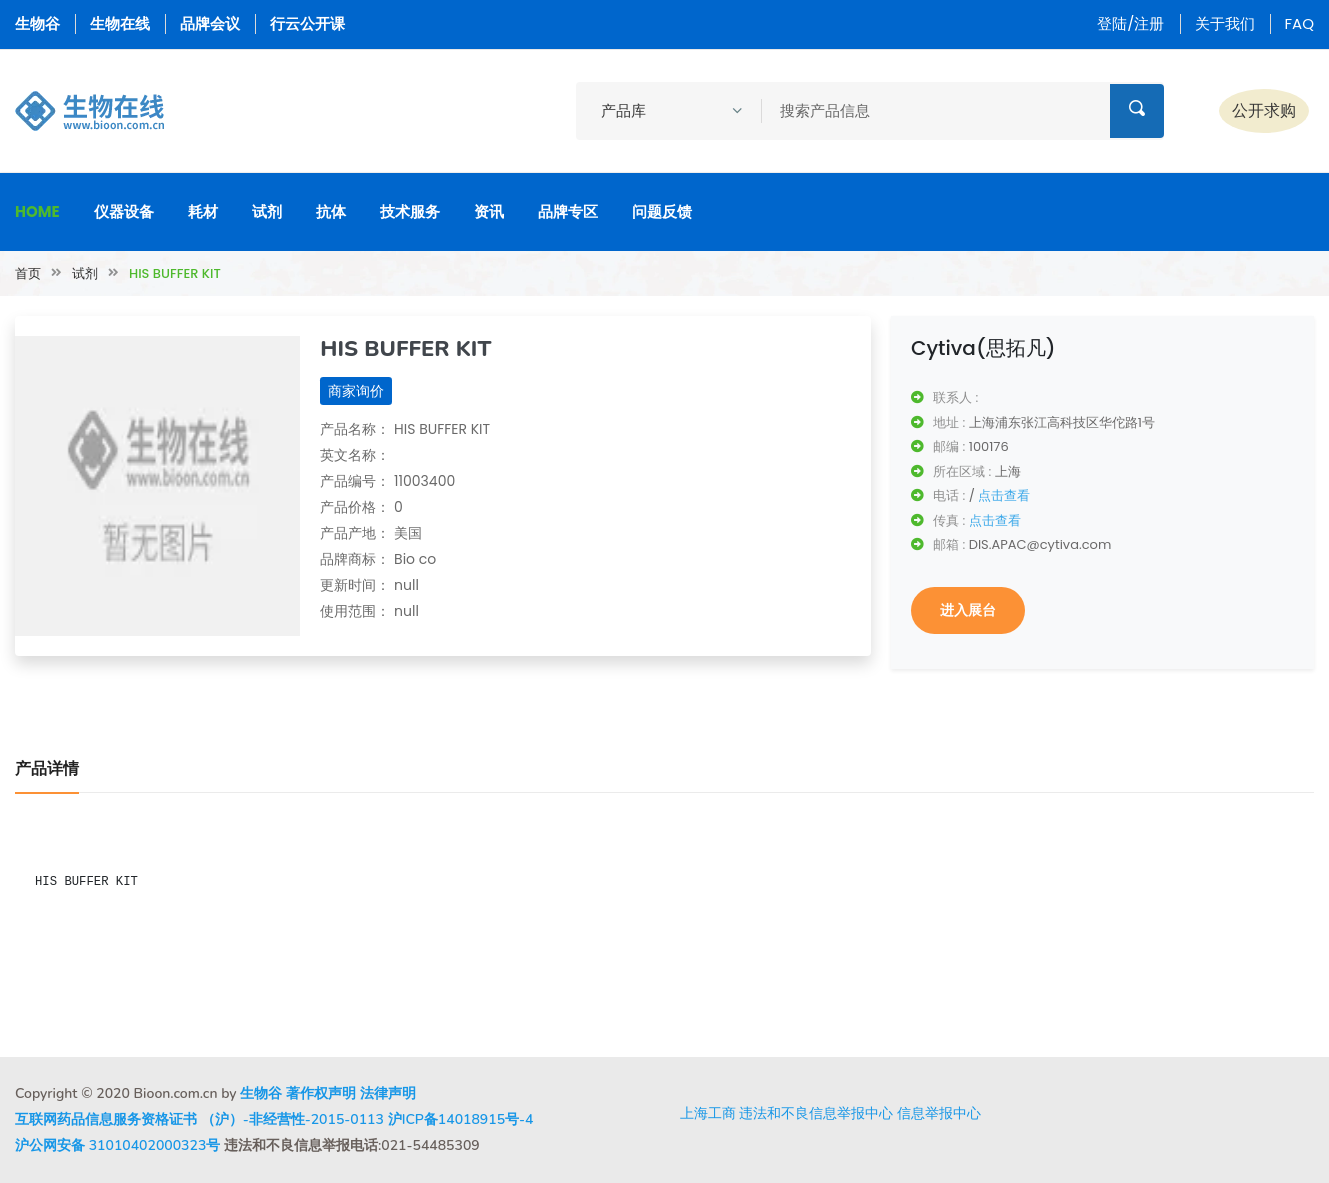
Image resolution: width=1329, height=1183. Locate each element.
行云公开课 (307, 23)
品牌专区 (568, 211)
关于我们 (1225, 23)
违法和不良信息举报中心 (816, 1113)
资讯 (489, 211)
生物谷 (37, 23)
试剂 (267, 211)
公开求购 (1264, 110)
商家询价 (356, 391)
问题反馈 (662, 211)
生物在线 (120, 23)
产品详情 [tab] (47, 769)
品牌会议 (210, 23)
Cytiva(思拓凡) (983, 348)
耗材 (203, 211)
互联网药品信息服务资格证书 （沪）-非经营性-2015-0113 (199, 1119)
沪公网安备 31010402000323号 (117, 1145)
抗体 (331, 211)
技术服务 (410, 211)
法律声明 (388, 1093)
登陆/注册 (1130, 23)
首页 (28, 273)
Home (37, 211)
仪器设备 (124, 211)
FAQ (1300, 23)
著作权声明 (321, 1093)
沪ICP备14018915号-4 (461, 1119)
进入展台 (968, 610)
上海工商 (708, 1113)
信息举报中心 (939, 1113)
